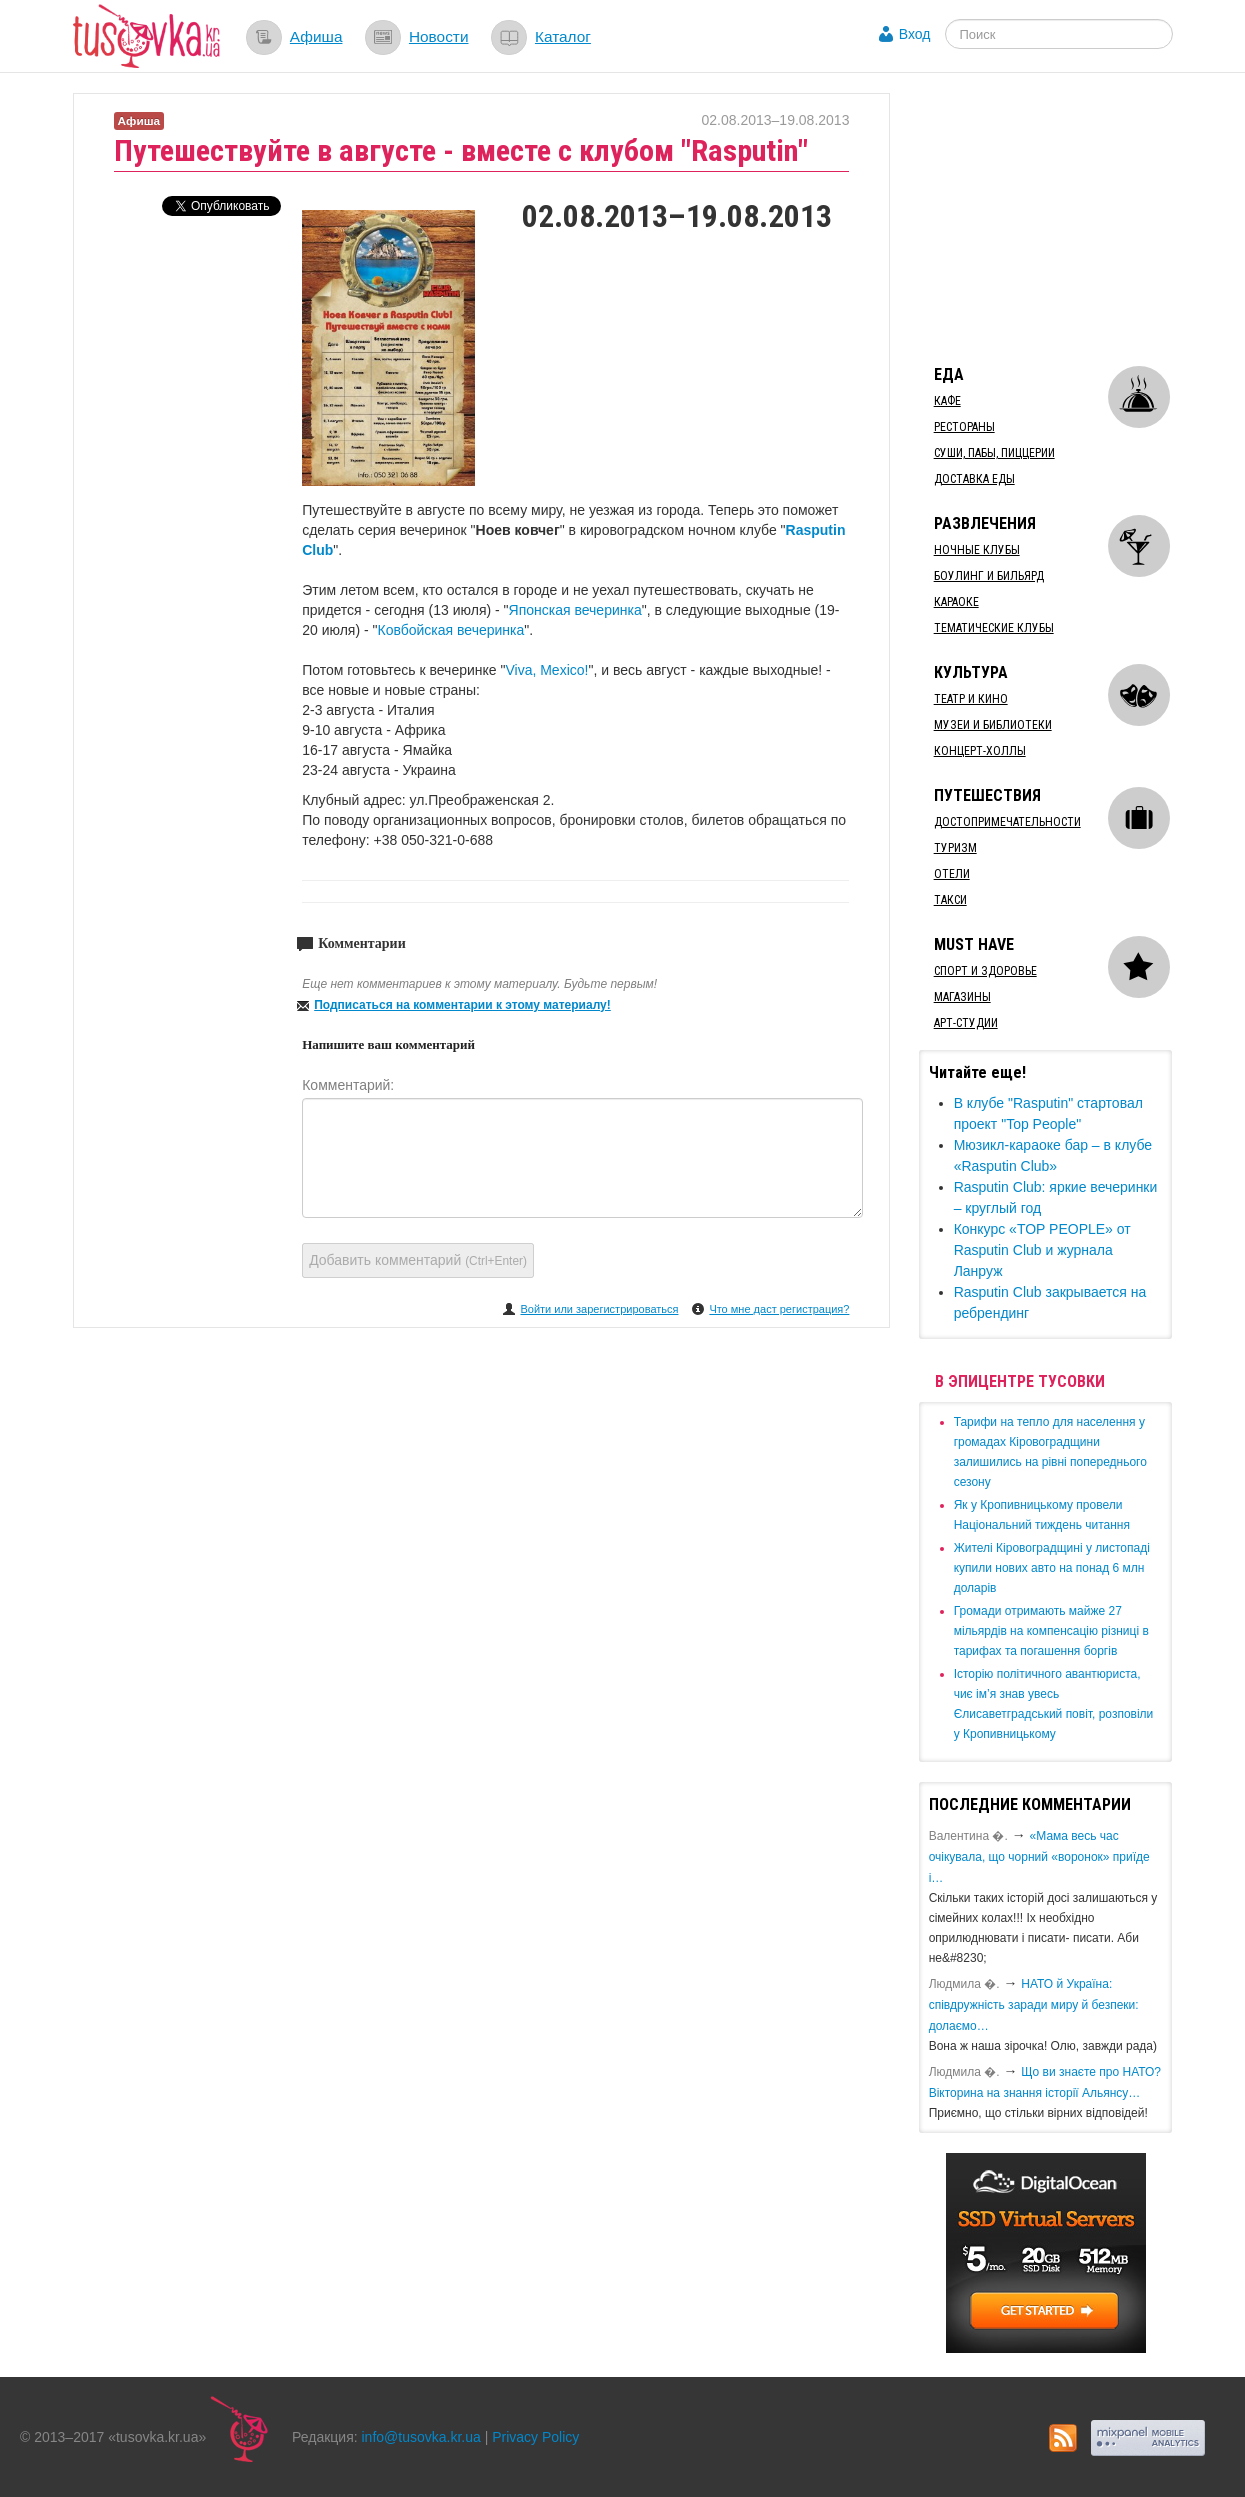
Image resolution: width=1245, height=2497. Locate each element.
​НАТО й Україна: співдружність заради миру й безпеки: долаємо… (1034, 2005)
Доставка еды (974, 479)
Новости (439, 36)
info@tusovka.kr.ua (421, 2437)
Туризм (955, 848)
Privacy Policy (535, 2437)
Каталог (563, 36)
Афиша (316, 36)
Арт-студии (966, 1023)
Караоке (956, 602)
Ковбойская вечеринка (451, 630)
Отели (952, 874)
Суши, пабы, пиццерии (994, 453)
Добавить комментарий (418, 1260)
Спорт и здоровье (985, 971)
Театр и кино (971, 699)
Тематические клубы (994, 628)
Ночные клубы (977, 550)
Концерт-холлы (980, 751)
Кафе (947, 401)
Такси (950, 900)
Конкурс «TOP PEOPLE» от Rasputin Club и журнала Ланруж (1042, 1250)
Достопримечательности (1007, 822)
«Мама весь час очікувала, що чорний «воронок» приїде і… (1039, 1857)
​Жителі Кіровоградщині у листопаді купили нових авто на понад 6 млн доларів (1052, 1568)
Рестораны (964, 427)
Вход (915, 34)
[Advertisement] (1069, 218)
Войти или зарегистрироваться (599, 1309)
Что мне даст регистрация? (779, 1309)
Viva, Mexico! (546, 670)
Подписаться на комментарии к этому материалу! (462, 1005)
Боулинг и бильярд (989, 576)
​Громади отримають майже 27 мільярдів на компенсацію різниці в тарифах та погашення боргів (1051, 1631)
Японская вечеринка (575, 610)
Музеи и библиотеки (993, 725)
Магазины (962, 997)
